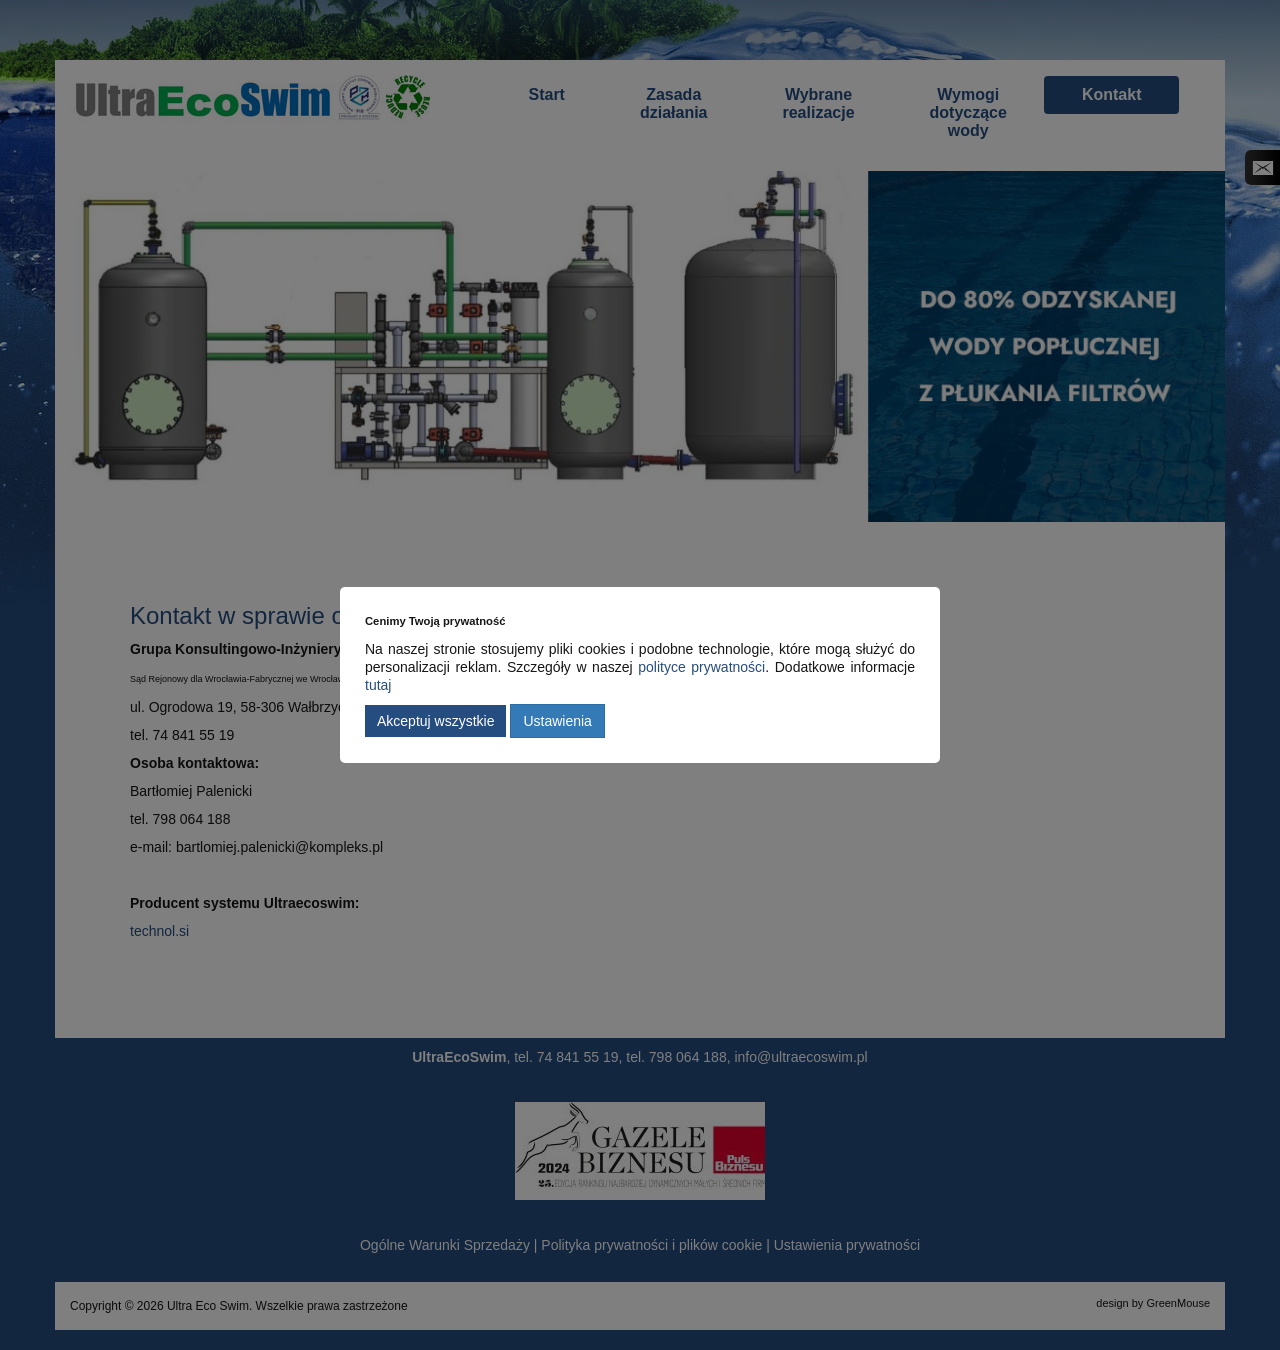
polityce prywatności (701, 667)
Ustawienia (557, 721)
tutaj (378, 685)
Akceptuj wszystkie (435, 721)
